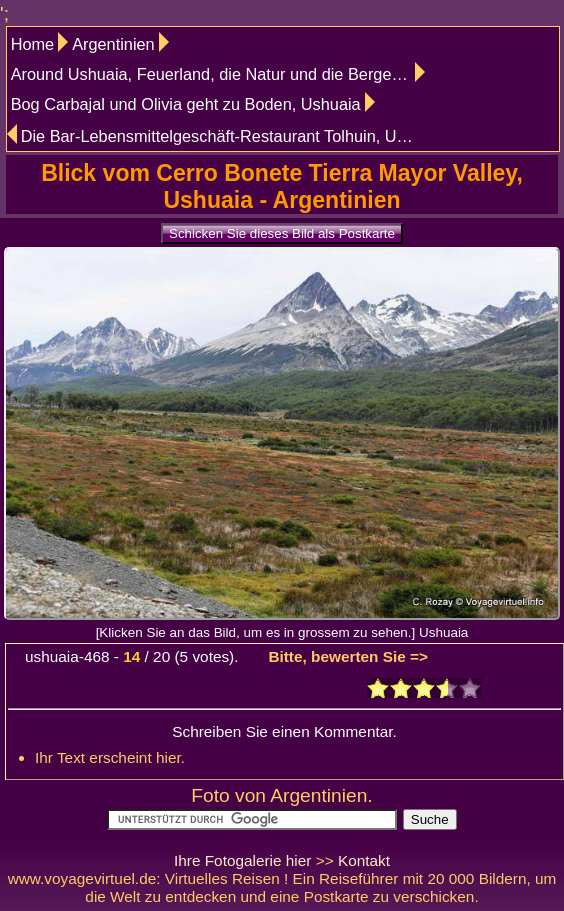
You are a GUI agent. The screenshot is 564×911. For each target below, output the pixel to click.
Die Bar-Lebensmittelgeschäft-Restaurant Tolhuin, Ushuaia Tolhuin (222, 136)
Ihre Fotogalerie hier (242, 860)
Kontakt (364, 860)
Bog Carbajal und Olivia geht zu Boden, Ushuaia (186, 104)
